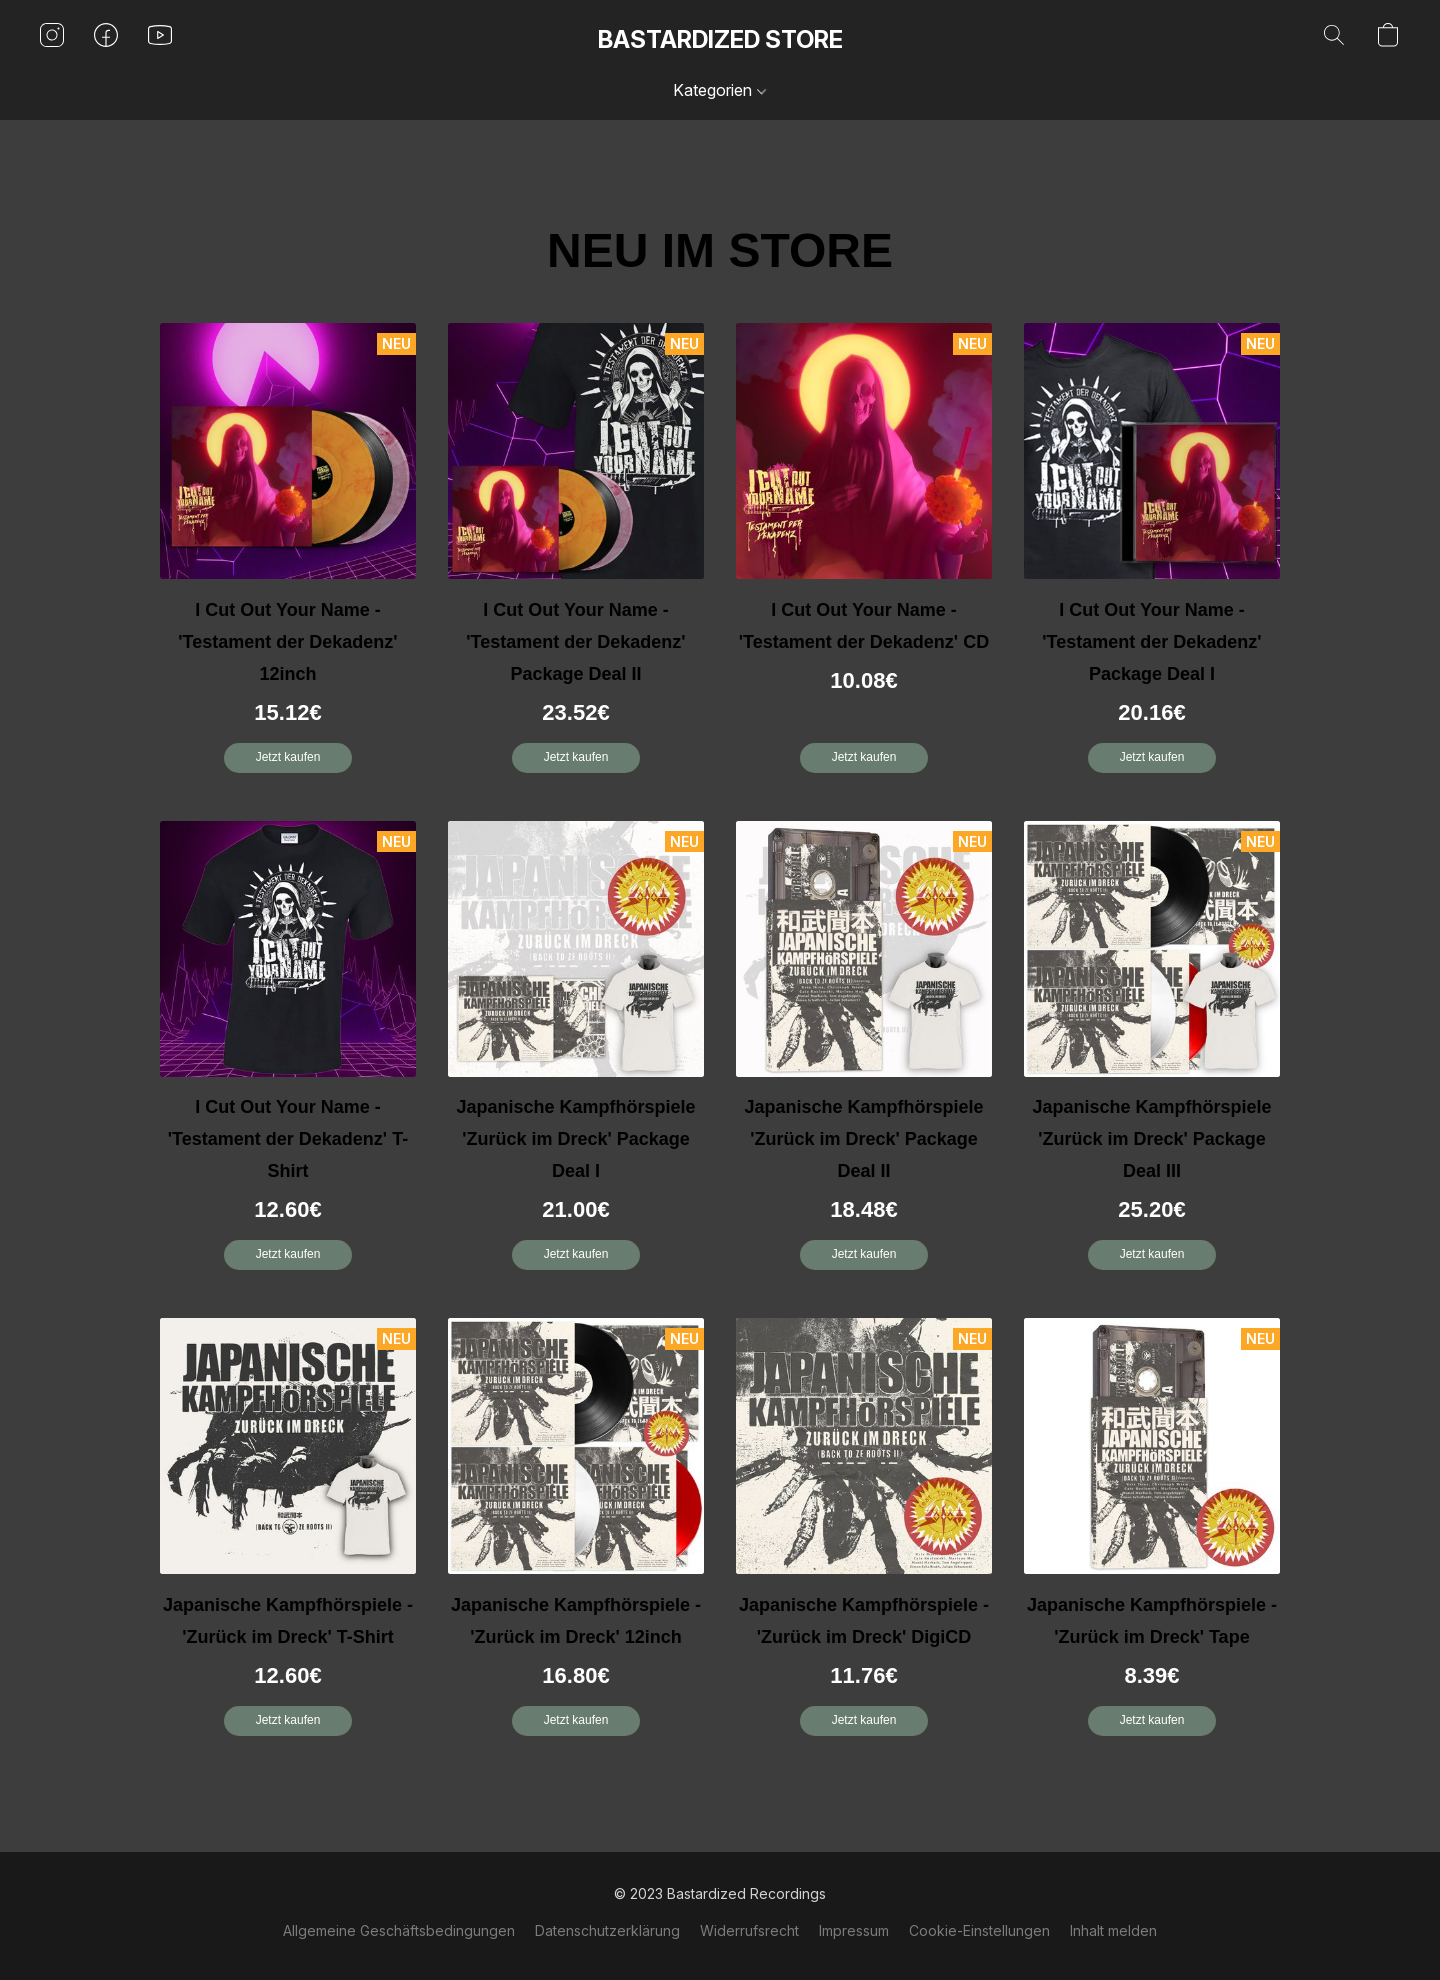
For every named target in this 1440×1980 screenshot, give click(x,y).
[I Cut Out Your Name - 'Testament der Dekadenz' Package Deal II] (576, 555)
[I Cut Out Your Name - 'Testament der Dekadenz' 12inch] (288, 555)
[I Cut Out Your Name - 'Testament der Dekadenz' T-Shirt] (288, 1053)
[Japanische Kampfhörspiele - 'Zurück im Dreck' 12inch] (576, 1534)
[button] (720, 40)
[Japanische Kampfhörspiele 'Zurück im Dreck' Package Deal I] (576, 1053)
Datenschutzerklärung (607, 1930)
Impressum (854, 1930)
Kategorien (719, 90)
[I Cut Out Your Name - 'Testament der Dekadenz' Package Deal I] (1152, 555)
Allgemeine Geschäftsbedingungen (399, 1930)
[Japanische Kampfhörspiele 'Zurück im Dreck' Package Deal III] (1152, 1053)
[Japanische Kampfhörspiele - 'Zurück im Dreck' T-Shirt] (288, 1534)
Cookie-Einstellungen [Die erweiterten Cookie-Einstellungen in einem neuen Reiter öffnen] (979, 1930)
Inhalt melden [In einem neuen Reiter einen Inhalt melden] (1113, 1930)
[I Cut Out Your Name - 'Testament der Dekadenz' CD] (864, 555)
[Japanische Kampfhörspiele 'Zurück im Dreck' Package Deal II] (864, 1053)
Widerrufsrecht (749, 1930)
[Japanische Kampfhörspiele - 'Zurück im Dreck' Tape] (1152, 1534)
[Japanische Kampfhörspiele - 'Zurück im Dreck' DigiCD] (864, 1534)
